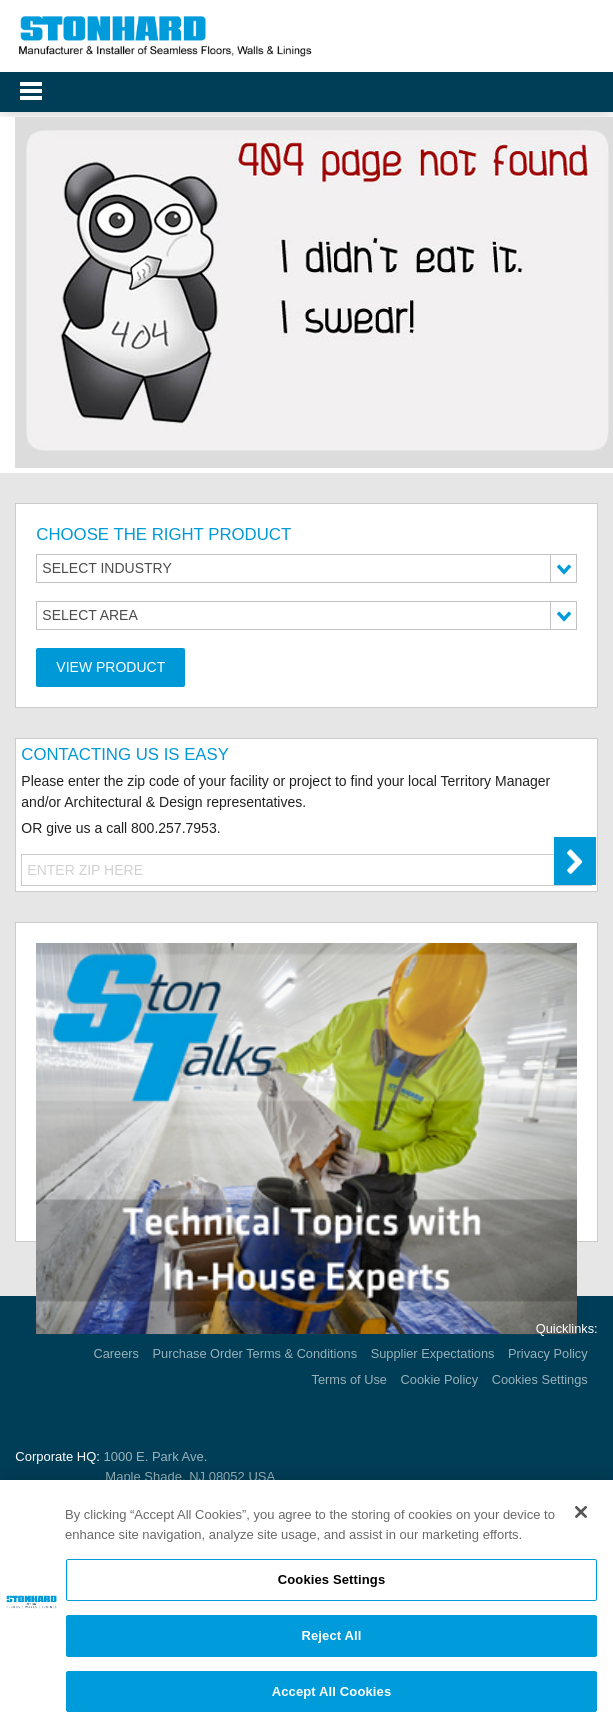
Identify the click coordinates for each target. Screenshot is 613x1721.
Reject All (331, 1640)
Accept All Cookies (332, 1696)
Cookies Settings (332, 1585)
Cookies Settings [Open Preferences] (540, 1379)
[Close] (581, 1518)
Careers (116, 1353)
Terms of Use (349, 1379)
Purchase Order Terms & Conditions (255, 1353)
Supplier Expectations (433, 1353)
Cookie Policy (440, 1379)
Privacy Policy (548, 1353)
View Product (110, 667)
